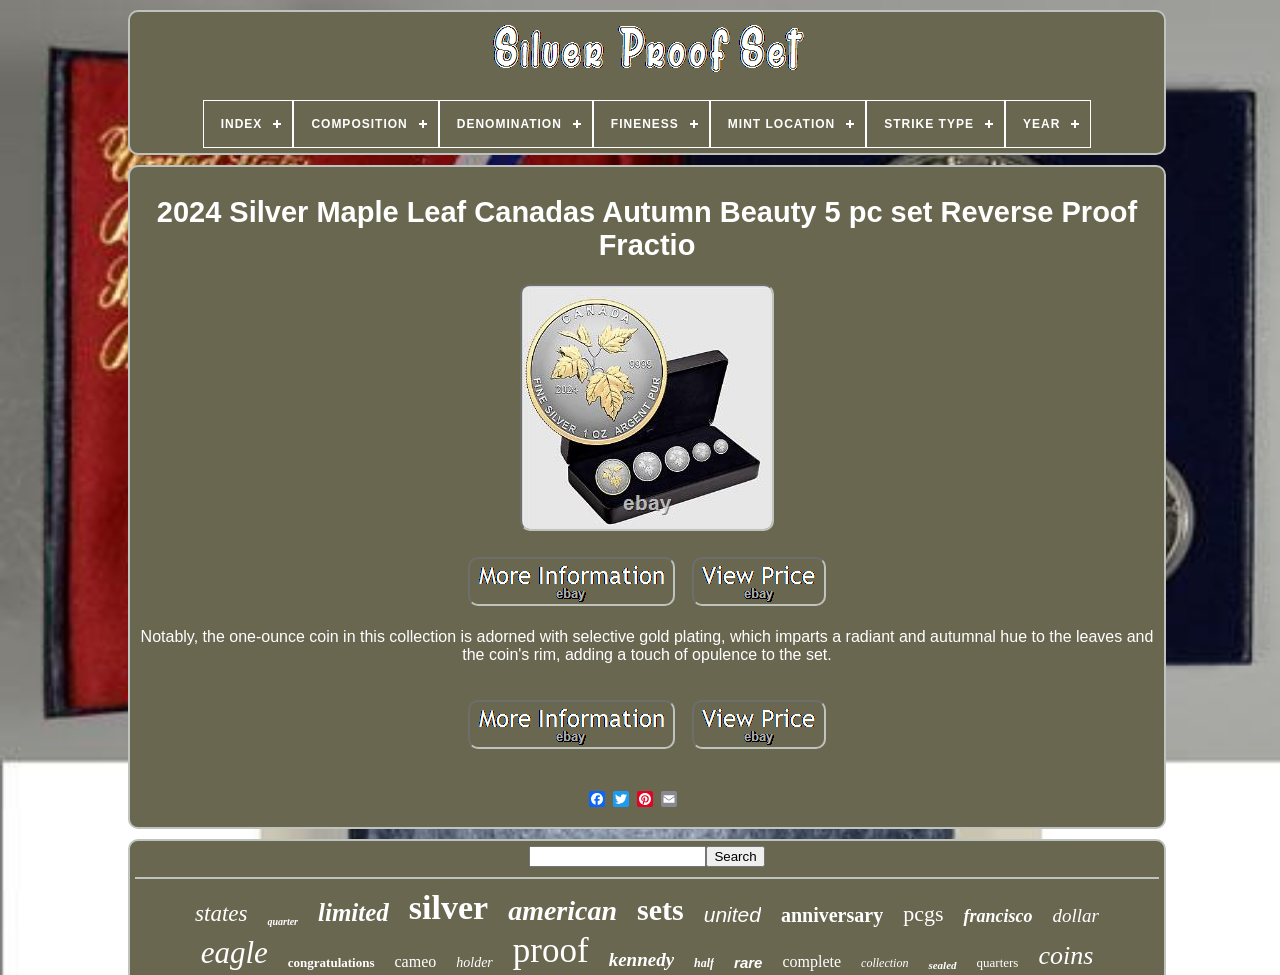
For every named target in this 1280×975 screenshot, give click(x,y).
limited (353, 912)
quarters (998, 962)
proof (551, 950)
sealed (942, 965)
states (221, 913)
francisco (997, 916)
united (732, 914)
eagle (234, 952)
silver (448, 907)
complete (811, 961)
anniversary (832, 915)
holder (474, 962)
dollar (1075, 915)
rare (748, 962)
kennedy (641, 959)
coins (1065, 955)
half (704, 963)
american (562, 910)
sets (660, 909)
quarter (282, 921)
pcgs (923, 913)
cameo (416, 961)
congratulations (331, 962)
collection (884, 963)
